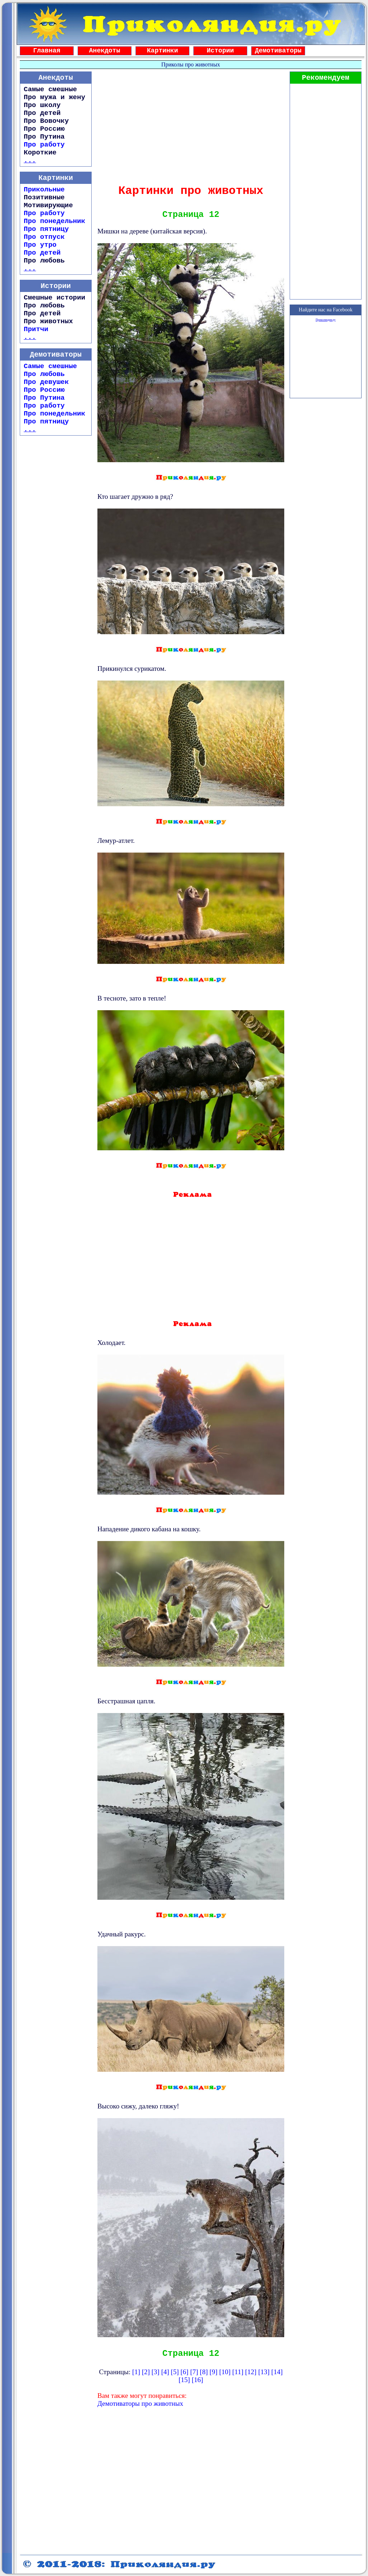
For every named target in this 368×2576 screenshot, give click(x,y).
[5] (175, 2372)
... (30, 160)
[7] (194, 2372)
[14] (277, 2372)
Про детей (42, 253)
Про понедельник (54, 221)
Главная (46, 50)
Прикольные (44, 190)
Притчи (36, 329)
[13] (264, 2372)
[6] (184, 2372)
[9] (213, 2372)
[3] (156, 2372)
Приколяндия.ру (325, 319)
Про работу (44, 145)
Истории (220, 50)
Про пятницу (46, 229)
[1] (136, 2372)
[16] (197, 2380)
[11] (237, 2372)
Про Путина (44, 398)
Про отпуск (44, 237)
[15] (184, 2380)
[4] (165, 2372)
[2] (146, 2372)
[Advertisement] (190, 125)
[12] (251, 2372)
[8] (204, 2372)
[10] (225, 2372)
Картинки (162, 50)
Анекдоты (104, 50)
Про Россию (44, 390)
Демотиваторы (278, 50)
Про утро (40, 245)
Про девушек (46, 382)
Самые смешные (50, 366)
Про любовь (44, 374)
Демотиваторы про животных (140, 2403)
